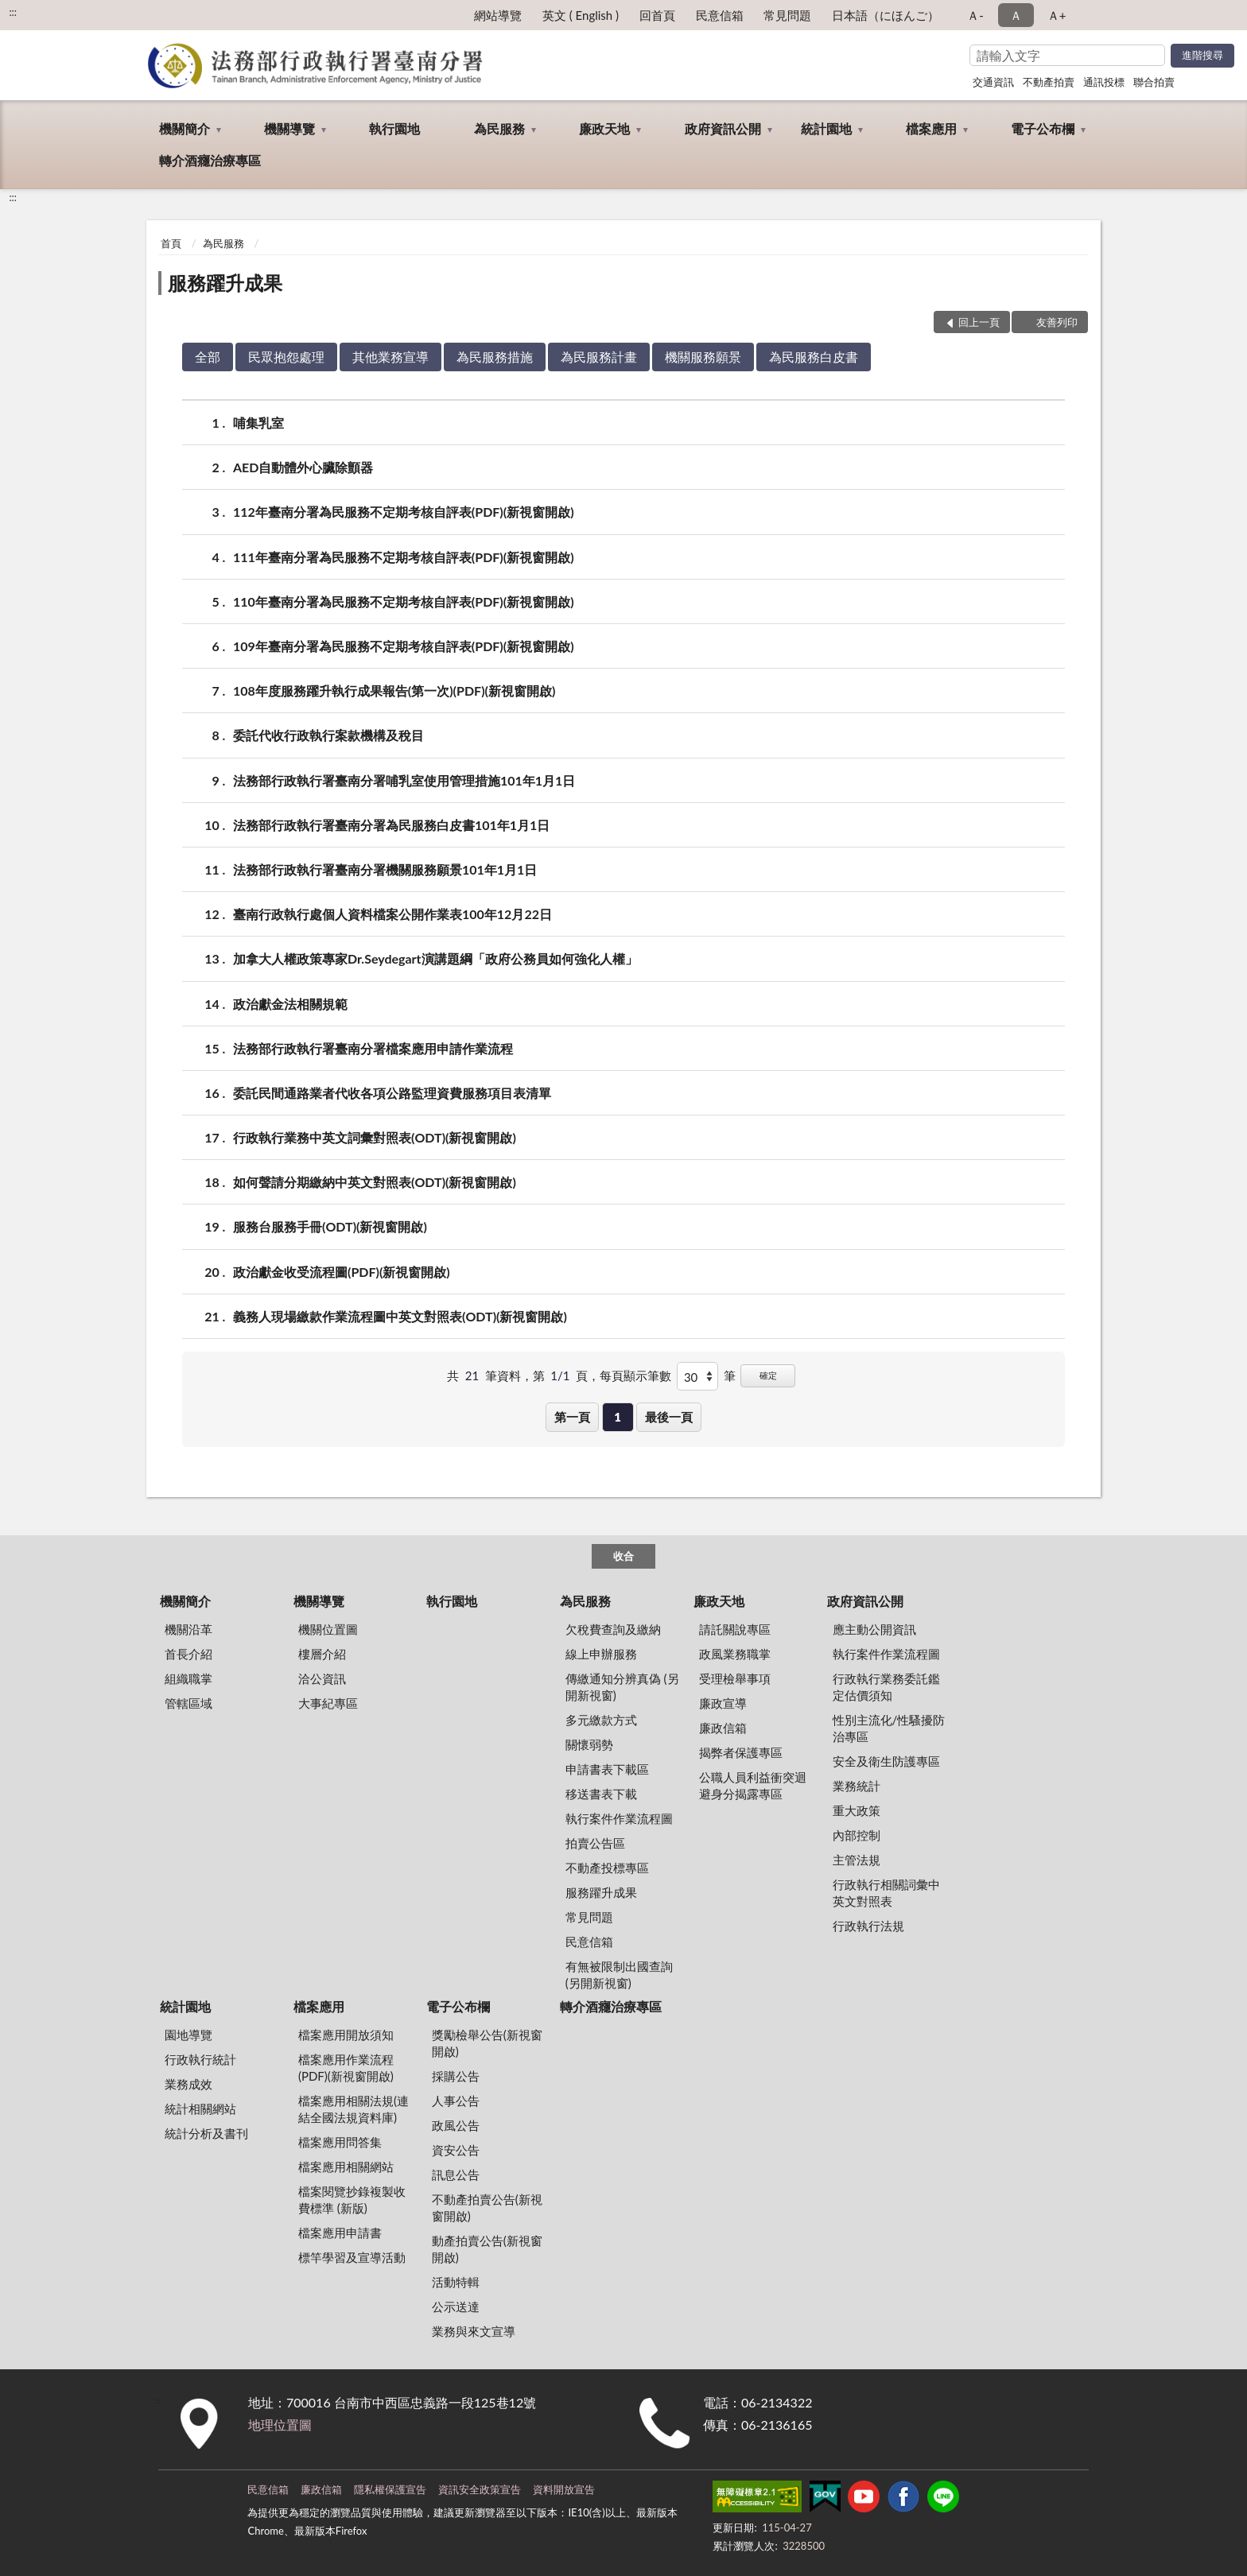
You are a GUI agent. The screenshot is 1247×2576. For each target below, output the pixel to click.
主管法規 (856, 1859)
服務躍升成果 (225, 282)
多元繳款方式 (601, 1720)
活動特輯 (456, 2282)
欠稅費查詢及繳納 (613, 1629)
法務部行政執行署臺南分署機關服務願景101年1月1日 (385, 869)
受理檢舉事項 (735, 1678)
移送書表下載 (601, 1794)
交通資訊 (993, 82)
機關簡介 (184, 128)
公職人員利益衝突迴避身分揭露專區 (752, 1785)
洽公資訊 (322, 1678)
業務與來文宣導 (473, 2331)
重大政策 (856, 1810)
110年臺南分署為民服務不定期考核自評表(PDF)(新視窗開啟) (403, 601)
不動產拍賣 (1048, 82)
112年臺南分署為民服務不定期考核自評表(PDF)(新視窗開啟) (403, 511)
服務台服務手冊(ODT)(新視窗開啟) (330, 1226)
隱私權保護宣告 (390, 2489)
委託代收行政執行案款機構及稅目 (328, 735)
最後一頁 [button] (669, 1417)
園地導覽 (188, 2034)
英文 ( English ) (580, 15)
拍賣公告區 (595, 1843)
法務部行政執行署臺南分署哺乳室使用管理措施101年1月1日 (404, 780)
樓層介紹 (322, 1654)
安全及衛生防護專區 (886, 1761)
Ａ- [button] (975, 15)
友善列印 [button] (1057, 322)
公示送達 (456, 2306)
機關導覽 (289, 128)
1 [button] (617, 1417)
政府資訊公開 (723, 128)
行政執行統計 (200, 2059)
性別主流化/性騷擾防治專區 (889, 1728)
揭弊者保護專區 (741, 1752)
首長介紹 (188, 1654)
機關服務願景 (703, 356)
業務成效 (188, 2084)
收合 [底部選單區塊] (623, 1556)
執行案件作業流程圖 (619, 1818)
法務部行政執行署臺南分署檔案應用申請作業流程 (373, 1048)
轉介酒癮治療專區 (210, 160)
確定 (768, 1375)
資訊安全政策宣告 (479, 2489)
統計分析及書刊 (206, 2133)
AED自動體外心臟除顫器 (303, 467)
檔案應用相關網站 (346, 2166)
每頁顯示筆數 (635, 1375)
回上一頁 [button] (979, 322)
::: (13, 12)
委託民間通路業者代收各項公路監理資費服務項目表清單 (392, 1093)
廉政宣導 (723, 1703)
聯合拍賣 (1154, 82)
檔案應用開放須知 (346, 2034)
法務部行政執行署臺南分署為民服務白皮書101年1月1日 (391, 825)
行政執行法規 (868, 1925)
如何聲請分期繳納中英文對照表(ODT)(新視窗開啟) (374, 1182)
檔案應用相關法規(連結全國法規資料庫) (353, 2108)
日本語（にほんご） (885, 15)
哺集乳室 (258, 422)
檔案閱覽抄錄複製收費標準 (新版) (352, 2199)
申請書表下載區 (607, 1769)
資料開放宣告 (564, 2489)
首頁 (171, 243)
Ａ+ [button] (1056, 15)
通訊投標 (1104, 82)
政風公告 (456, 2125)
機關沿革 (188, 1629)
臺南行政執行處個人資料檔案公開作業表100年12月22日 (392, 914)
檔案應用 (931, 128)
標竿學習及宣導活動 (352, 2257)
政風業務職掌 (735, 1654)
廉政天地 (604, 128)
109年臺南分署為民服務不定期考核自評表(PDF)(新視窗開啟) (403, 646)
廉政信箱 (723, 1728)
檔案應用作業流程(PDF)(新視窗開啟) (346, 2067)
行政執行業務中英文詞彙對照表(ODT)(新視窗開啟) (374, 1137)
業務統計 (856, 1786)
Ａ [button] (1016, 15)
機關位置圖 (328, 1629)
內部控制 (856, 1835)
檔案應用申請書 (340, 2232)
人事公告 (456, 2100)
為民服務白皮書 (813, 356)
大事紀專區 (328, 1703)
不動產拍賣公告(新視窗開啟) (487, 2207)
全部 (207, 356)
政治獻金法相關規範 (290, 1004)
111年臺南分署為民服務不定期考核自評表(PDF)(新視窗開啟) (403, 557)
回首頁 (657, 15)
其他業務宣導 (390, 356)
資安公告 (456, 2150)
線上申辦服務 (601, 1654)
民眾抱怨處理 (286, 356)
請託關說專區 (735, 1629)
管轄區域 (188, 1703)
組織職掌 (188, 1678)
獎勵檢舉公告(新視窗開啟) (487, 2042)
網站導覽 (498, 15)
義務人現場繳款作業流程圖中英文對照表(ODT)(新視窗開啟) (400, 1316)
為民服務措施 (494, 356)
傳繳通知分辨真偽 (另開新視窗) (622, 1686)
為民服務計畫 (599, 356)
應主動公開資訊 (874, 1629)
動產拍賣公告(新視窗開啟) (487, 2248)
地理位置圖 (280, 2424)
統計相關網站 (200, 2108)
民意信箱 (720, 15)
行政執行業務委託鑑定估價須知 (886, 1686)
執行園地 (394, 128)
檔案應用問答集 (340, 2142)
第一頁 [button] (572, 1417)
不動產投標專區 (607, 1867)
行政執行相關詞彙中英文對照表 (886, 1892)
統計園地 (826, 128)
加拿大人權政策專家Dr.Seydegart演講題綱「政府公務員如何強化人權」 (435, 958)
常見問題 (787, 15)
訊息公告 (456, 2174)
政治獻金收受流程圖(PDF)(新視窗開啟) (341, 1272)
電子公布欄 (1042, 128)
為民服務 (499, 128)
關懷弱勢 (589, 1744)
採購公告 (456, 2076)
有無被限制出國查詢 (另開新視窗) (619, 1974)
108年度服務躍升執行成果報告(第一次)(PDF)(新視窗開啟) (394, 690)
